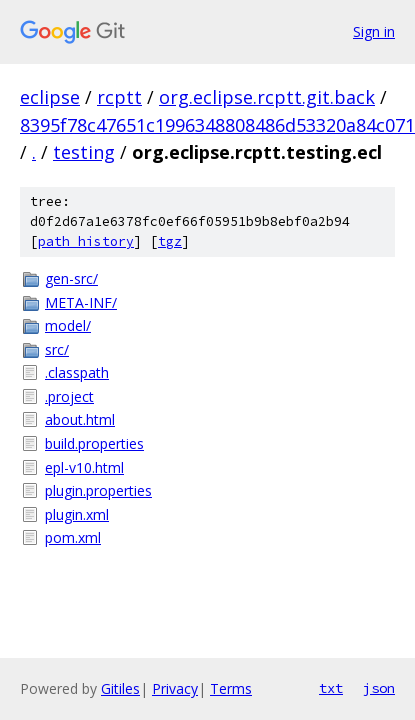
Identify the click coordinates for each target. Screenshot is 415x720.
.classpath (77, 372)
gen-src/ (71, 278)
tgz (170, 241)
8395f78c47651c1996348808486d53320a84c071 (217, 125)
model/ (68, 325)
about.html (80, 419)
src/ (57, 349)
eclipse (50, 97)
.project (69, 396)
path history (86, 241)
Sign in (374, 31)
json (379, 688)
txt (331, 688)
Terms (231, 688)
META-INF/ (81, 302)
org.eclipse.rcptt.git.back (267, 97)
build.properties (94, 443)
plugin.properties (98, 490)
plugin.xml (77, 514)
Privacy (175, 688)
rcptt (119, 97)
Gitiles (120, 688)
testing (84, 152)
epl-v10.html (84, 467)
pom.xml (73, 537)
